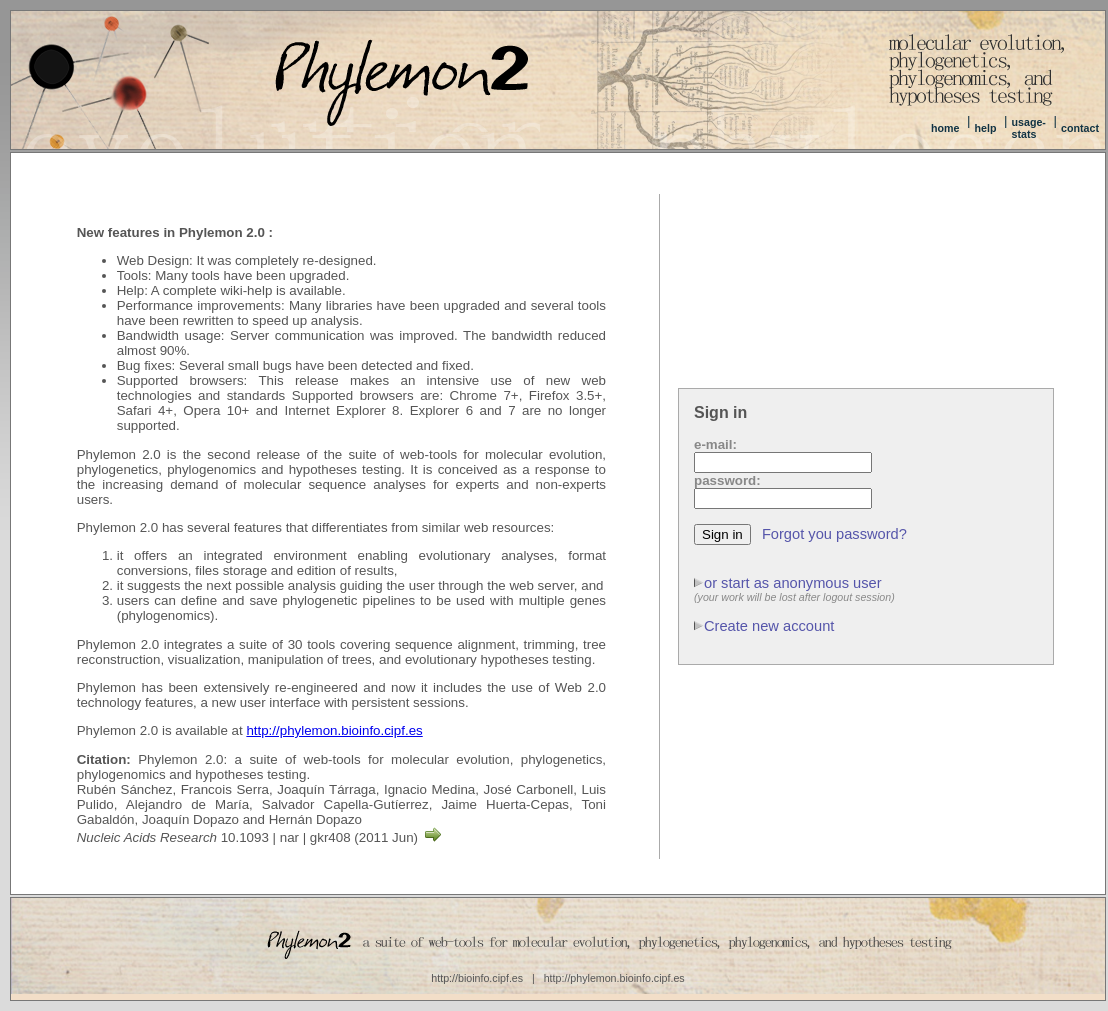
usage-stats (1029, 128)
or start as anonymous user (793, 583)
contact (1080, 128)
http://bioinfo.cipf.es (477, 978)
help (985, 128)
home (945, 128)
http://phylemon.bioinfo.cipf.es (334, 730)
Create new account (769, 626)
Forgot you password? (834, 534)
